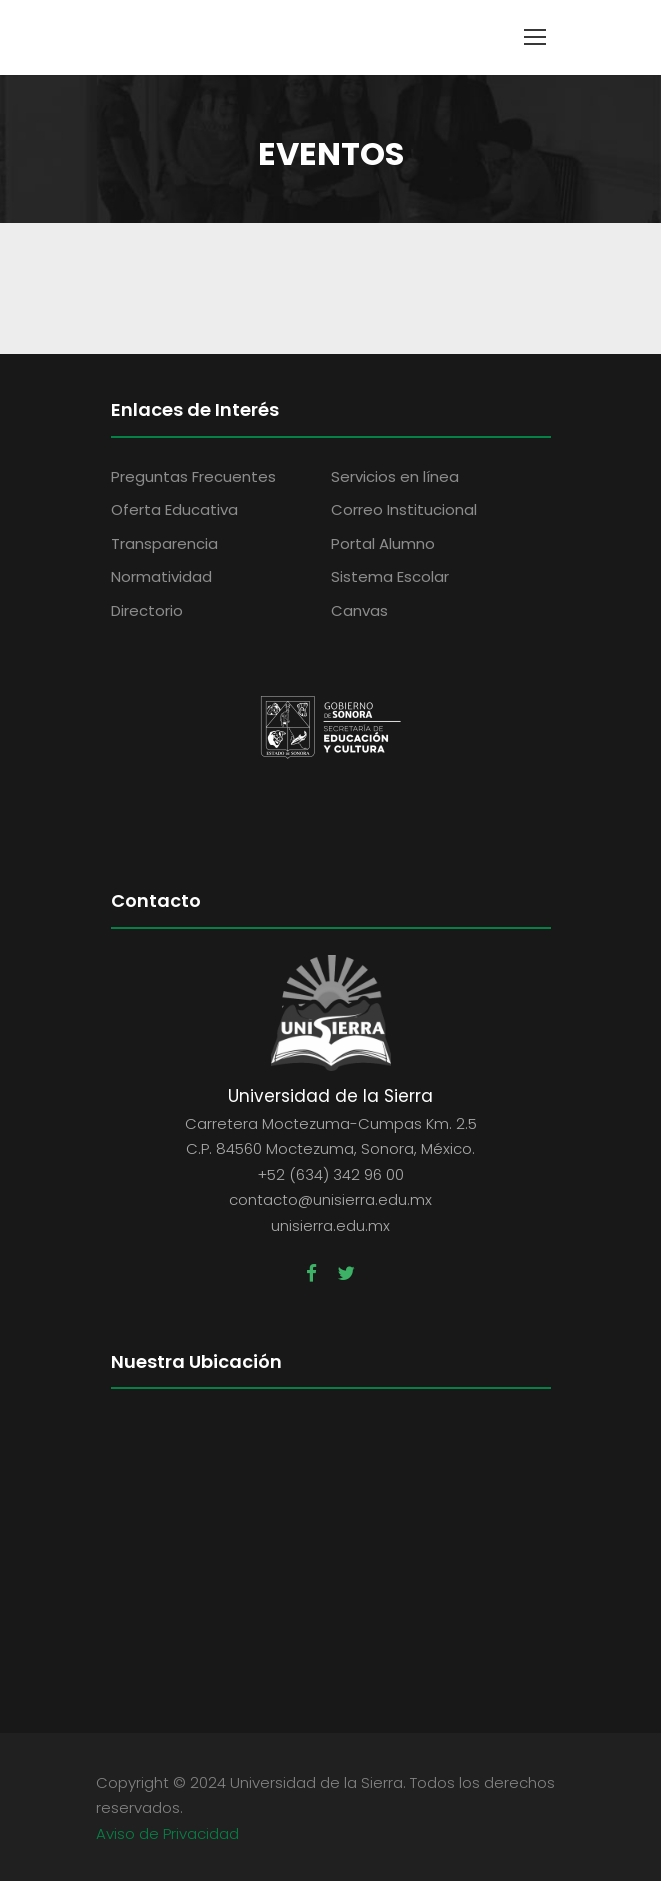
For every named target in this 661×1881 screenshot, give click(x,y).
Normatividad (161, 576)
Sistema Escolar (390, 576)
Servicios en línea (395, 476)
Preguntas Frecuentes (193, 476)
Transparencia (164, 543)
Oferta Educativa (174, 509)
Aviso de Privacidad (167, 1831)
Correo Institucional (404, 509)
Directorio (147, 610)
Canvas (359, 610)
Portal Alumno (383, 543)
